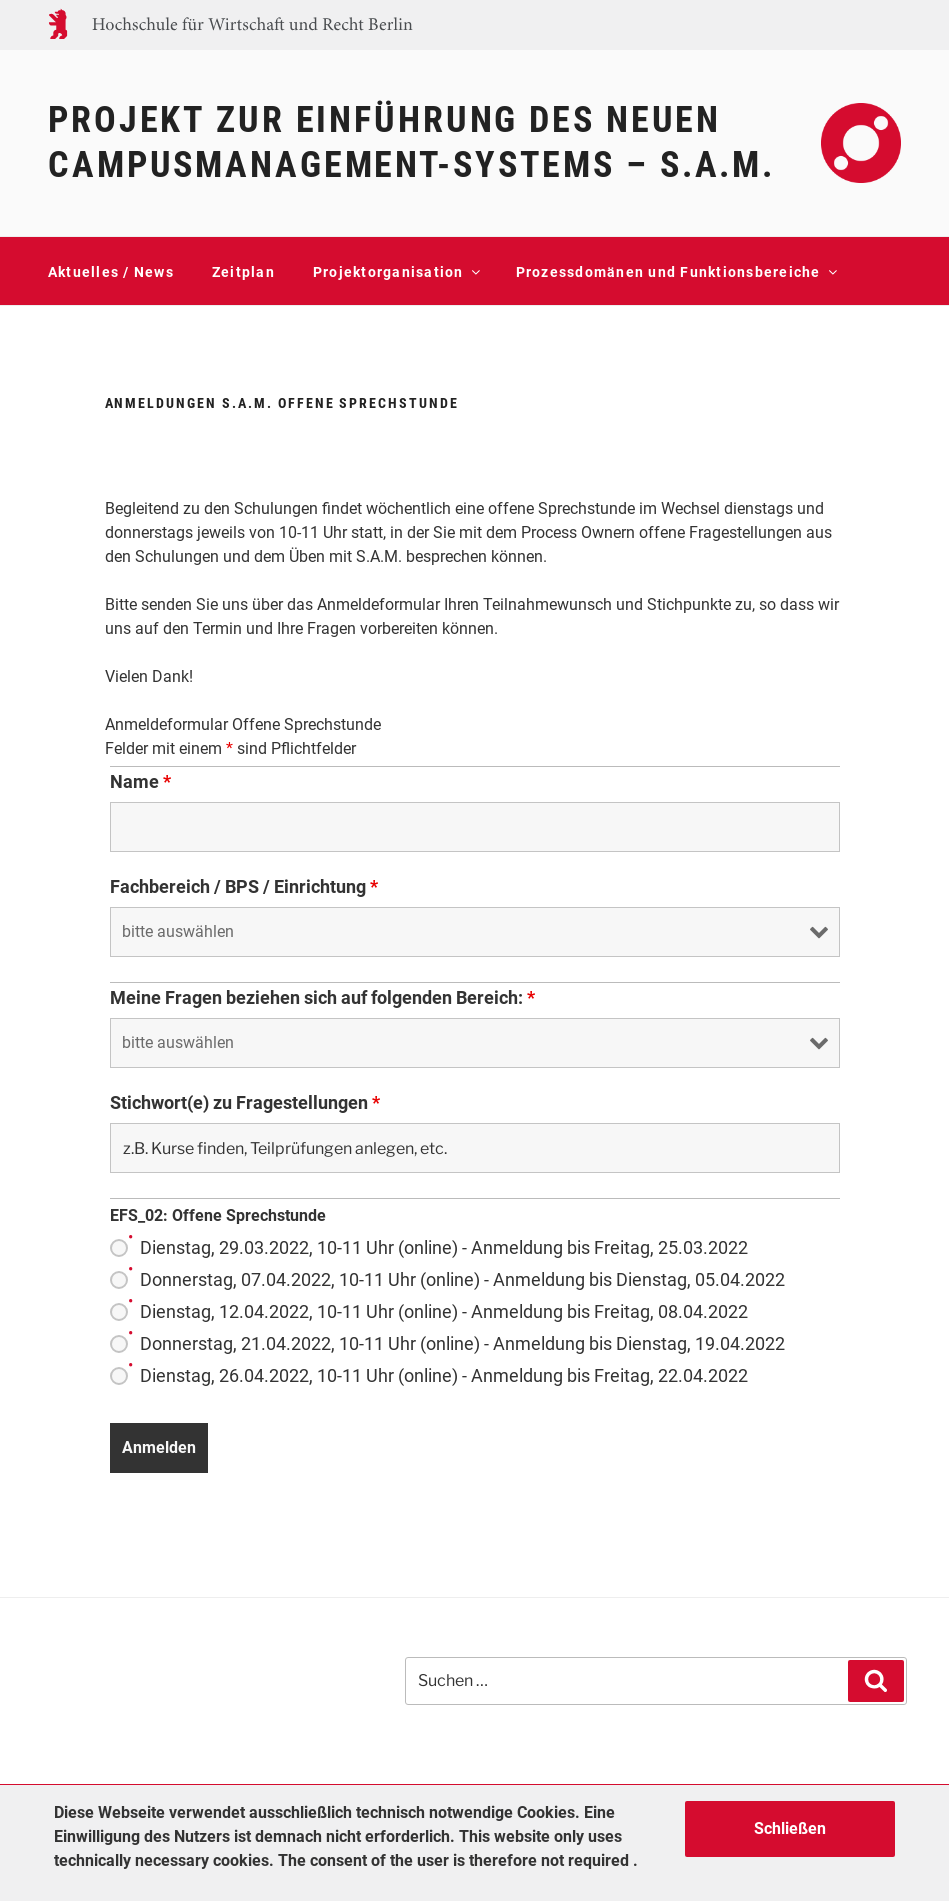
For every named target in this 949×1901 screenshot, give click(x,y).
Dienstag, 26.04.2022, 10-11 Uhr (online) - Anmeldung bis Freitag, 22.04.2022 (444, 1376)
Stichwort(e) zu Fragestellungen (245, 1103)
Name (140, 782)
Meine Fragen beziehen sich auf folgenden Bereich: (322, 998)
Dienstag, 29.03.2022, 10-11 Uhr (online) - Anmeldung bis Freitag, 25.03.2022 (444, 1248)
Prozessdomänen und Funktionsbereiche (675, 272)
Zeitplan (243, 272)
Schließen (790, 1828)
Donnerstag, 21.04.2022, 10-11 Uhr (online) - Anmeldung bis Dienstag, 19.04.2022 (462, 1344)
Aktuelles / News (111, 272)
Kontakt (77, 330)
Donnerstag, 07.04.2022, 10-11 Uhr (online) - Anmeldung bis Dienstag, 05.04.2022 (462, 1280)
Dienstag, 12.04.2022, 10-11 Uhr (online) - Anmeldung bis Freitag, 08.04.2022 (444, 1312)
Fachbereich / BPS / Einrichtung (244, 887)
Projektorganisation (395, 272)
